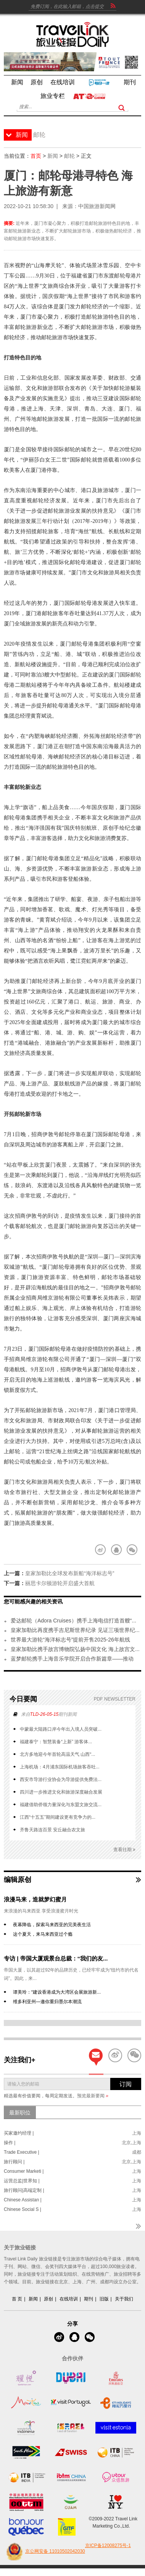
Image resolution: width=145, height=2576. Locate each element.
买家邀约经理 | (19, 2133)
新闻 (52, 156)
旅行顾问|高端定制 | (24, 2190)
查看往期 (124, 1849)
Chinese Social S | (22, 2209)
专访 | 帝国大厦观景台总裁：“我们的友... (56, 1958)
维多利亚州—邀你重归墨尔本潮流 (47, 2001)
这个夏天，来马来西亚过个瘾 (42, 1934)
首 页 (17, 2299)
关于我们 (124, 2299)
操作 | (9, 2142)
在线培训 (69, 2299)
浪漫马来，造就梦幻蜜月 (35, 1899)
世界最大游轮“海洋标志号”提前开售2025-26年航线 (70, 1640)
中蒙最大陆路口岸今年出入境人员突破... (61, 1729)
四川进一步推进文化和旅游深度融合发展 (61, 1792)
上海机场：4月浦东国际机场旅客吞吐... (60, 1767)
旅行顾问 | (14, 2161)
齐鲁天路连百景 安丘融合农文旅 (52, 1829)
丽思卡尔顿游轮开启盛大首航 (60, 1583)
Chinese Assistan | (23, 2200)
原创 (48, 2299)
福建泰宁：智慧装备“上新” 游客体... (56, 1741)
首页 (36, 156)
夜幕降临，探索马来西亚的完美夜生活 (52, 1924)
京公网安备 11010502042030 (44, 2551)
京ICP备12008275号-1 (108, 2545)
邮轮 (69, 156)
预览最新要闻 (92, 2095)
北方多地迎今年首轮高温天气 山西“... (57, 1754)
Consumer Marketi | (24, 2171)
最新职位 (20, 2113)
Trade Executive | (21, 2152)
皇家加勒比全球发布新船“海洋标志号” (69, 1573)
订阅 (125, 2084)
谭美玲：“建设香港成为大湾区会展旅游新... (57, 1992)
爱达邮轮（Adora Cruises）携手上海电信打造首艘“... (73, 1620)
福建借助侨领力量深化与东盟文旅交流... (61, 1804)
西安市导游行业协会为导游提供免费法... (61, 1779)
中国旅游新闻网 (97, 206)
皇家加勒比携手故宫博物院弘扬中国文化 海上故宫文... (75, 1649)
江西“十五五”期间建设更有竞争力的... (57, 1817)
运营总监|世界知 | (22, 2180)
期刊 (88, 2299)
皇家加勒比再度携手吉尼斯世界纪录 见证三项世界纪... (75, 1630)
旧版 (104, 2299)
